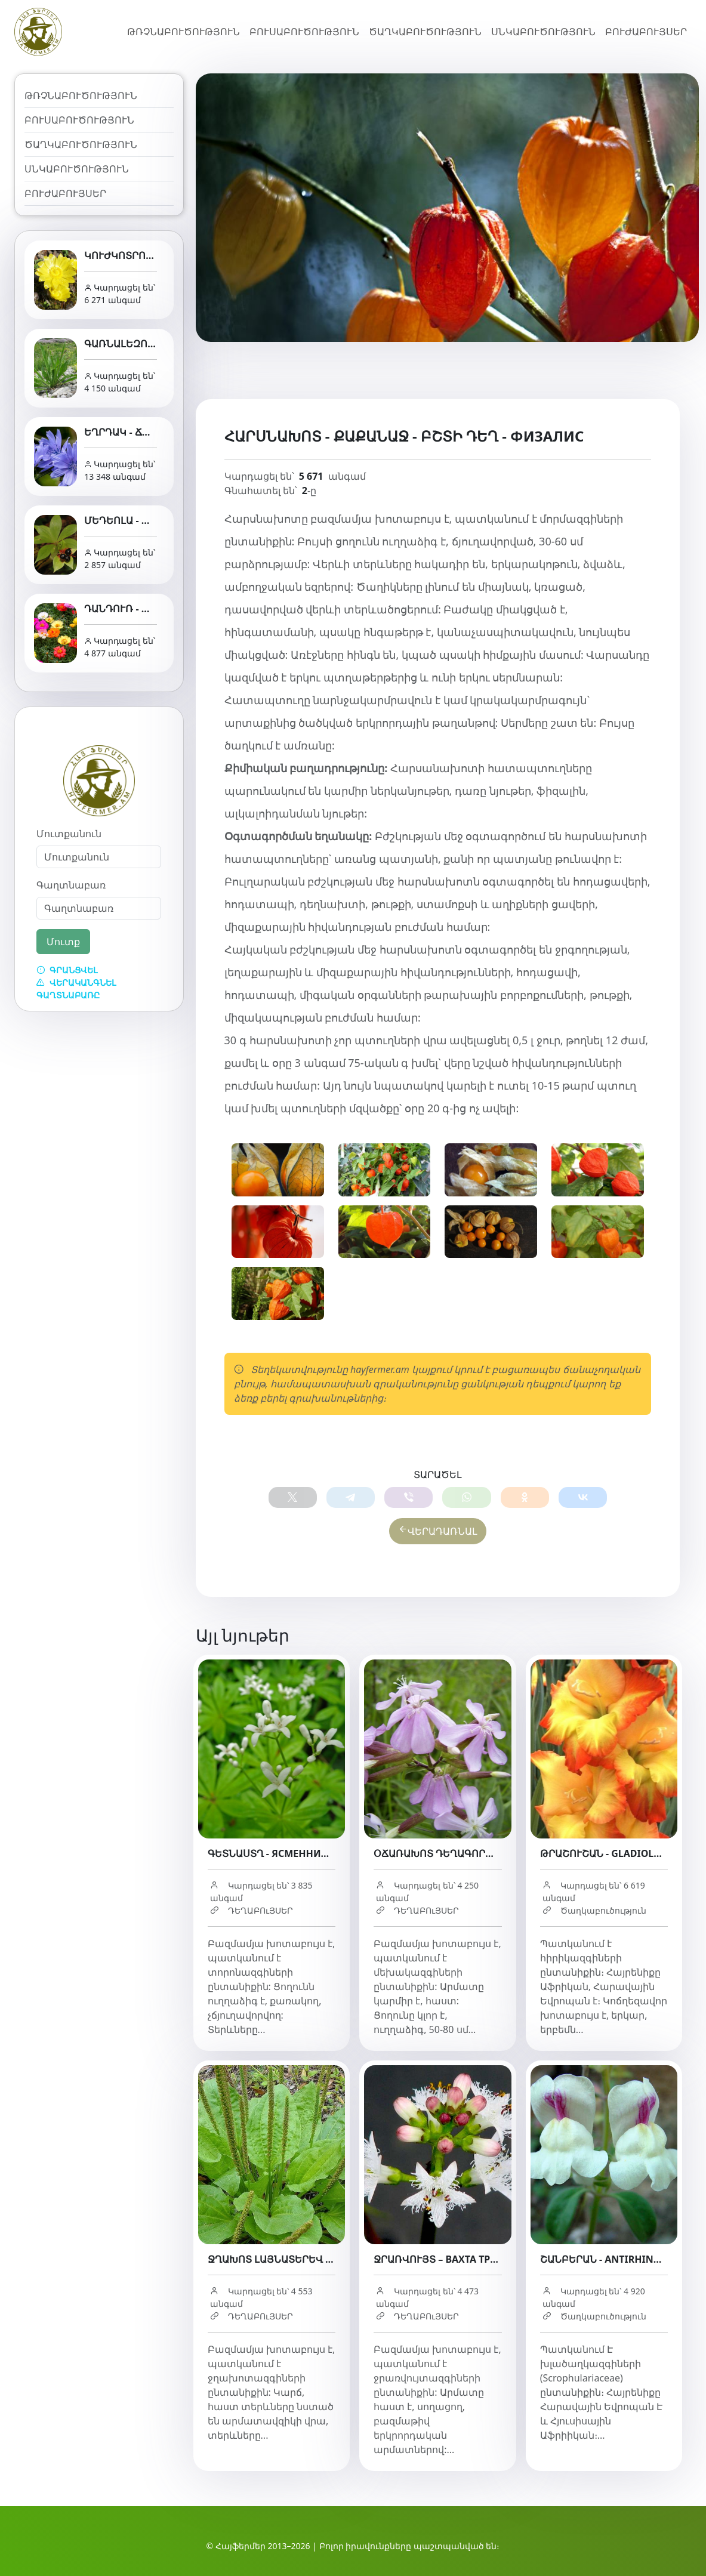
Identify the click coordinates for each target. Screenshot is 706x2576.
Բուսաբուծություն (304, 31)
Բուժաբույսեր (646, 31)
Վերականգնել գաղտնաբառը (76, 989)
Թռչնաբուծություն (183, 31)
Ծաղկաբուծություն (425, 31)
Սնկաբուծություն (543, 31)
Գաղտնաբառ (71, 884)
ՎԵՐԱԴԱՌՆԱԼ (437, 1532)
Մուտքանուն (68, 833)
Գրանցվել (66, 970)
